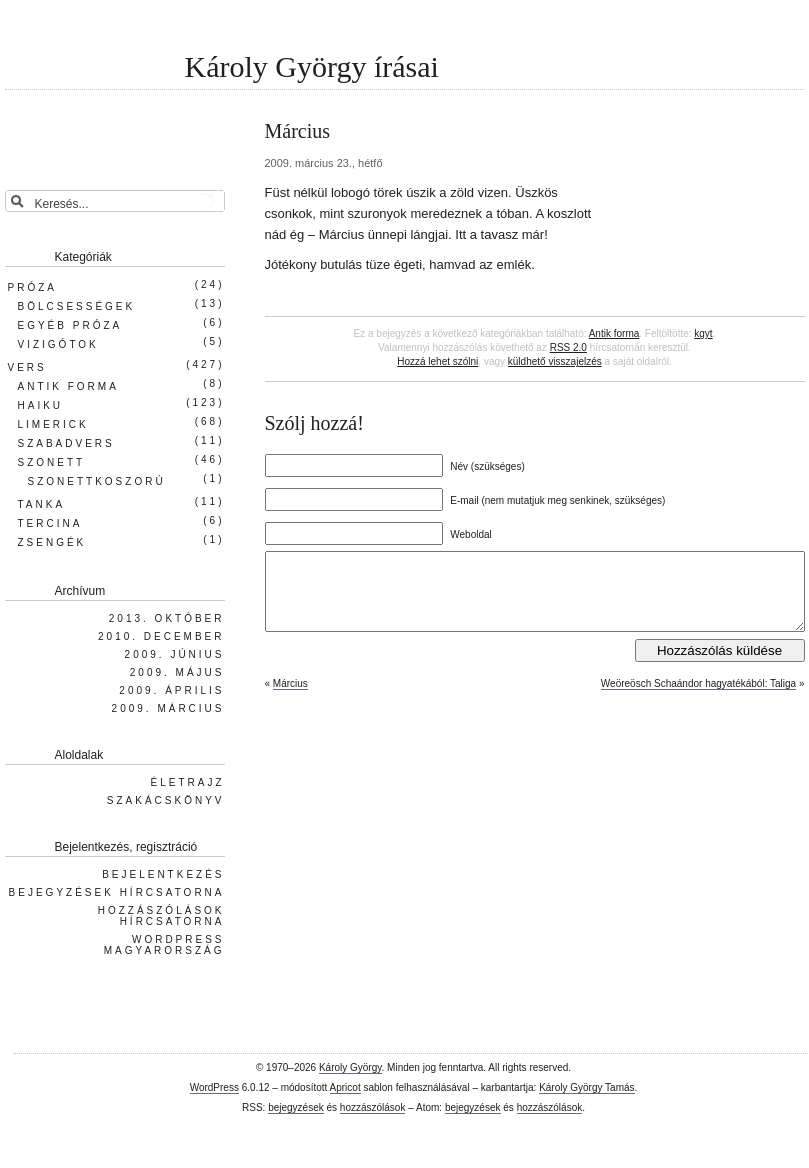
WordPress (214, 1087)
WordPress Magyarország (164, 945)
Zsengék (52, 542)
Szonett (52, 462)
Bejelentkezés (163, 874)
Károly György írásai (312, 66)
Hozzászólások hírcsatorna (161, 916)
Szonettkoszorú (97, 481)
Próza (32, 287)
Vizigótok (58, 344)
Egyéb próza (70, 325)
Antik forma (614, 333)
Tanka (42, 504)
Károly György (350, 1067)
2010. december (161, 636)
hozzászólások (373, 1107)
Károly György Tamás (586, 1087)
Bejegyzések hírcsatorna (117, 892)
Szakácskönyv (166, 800)
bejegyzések (296, 1107)
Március (290, 698)
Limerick (53, 424)
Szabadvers (66, 443)
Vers (27, 367)
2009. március (168, 708)
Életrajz (187, 782)
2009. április (171, 690)
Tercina (50, 523)
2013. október (167, 618)
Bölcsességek (77, 306)
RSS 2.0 (568, 347)
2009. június (175, 654)
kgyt (703, 333)
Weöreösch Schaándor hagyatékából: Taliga (698, 698)
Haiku (41, 405)
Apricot (345, 1087)
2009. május (177, 672)
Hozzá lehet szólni (437, 361)
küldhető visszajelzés (555, 361)
